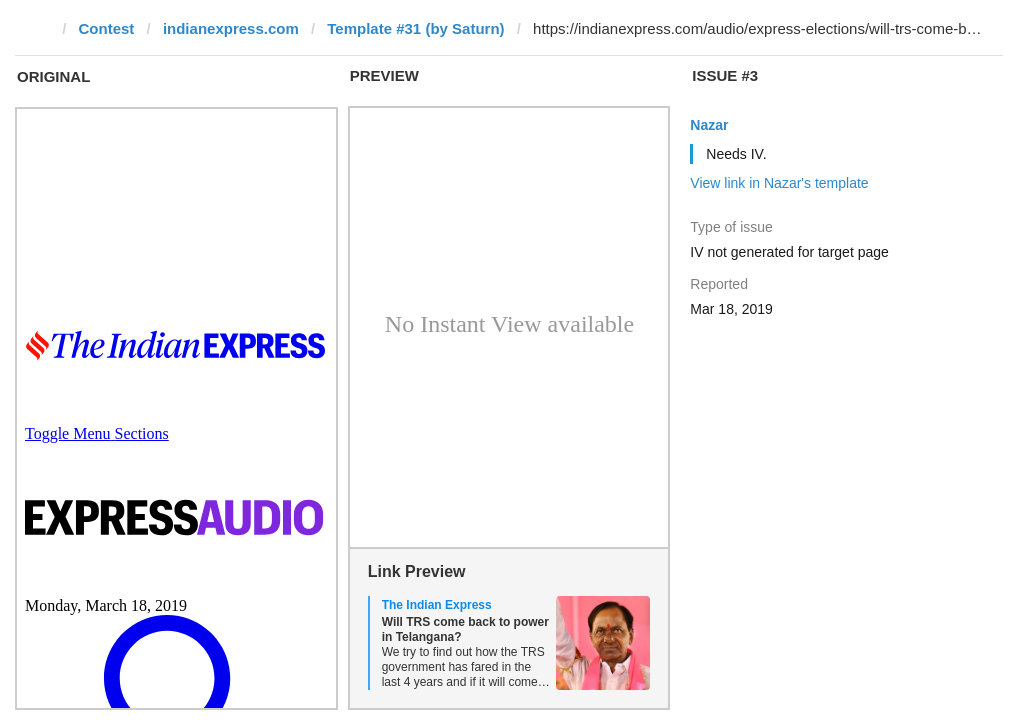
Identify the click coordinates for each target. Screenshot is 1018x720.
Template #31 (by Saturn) (415, 28)
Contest (107, 28)
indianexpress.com (231, 28)
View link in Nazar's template (779, 183)
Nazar (709, 125)
